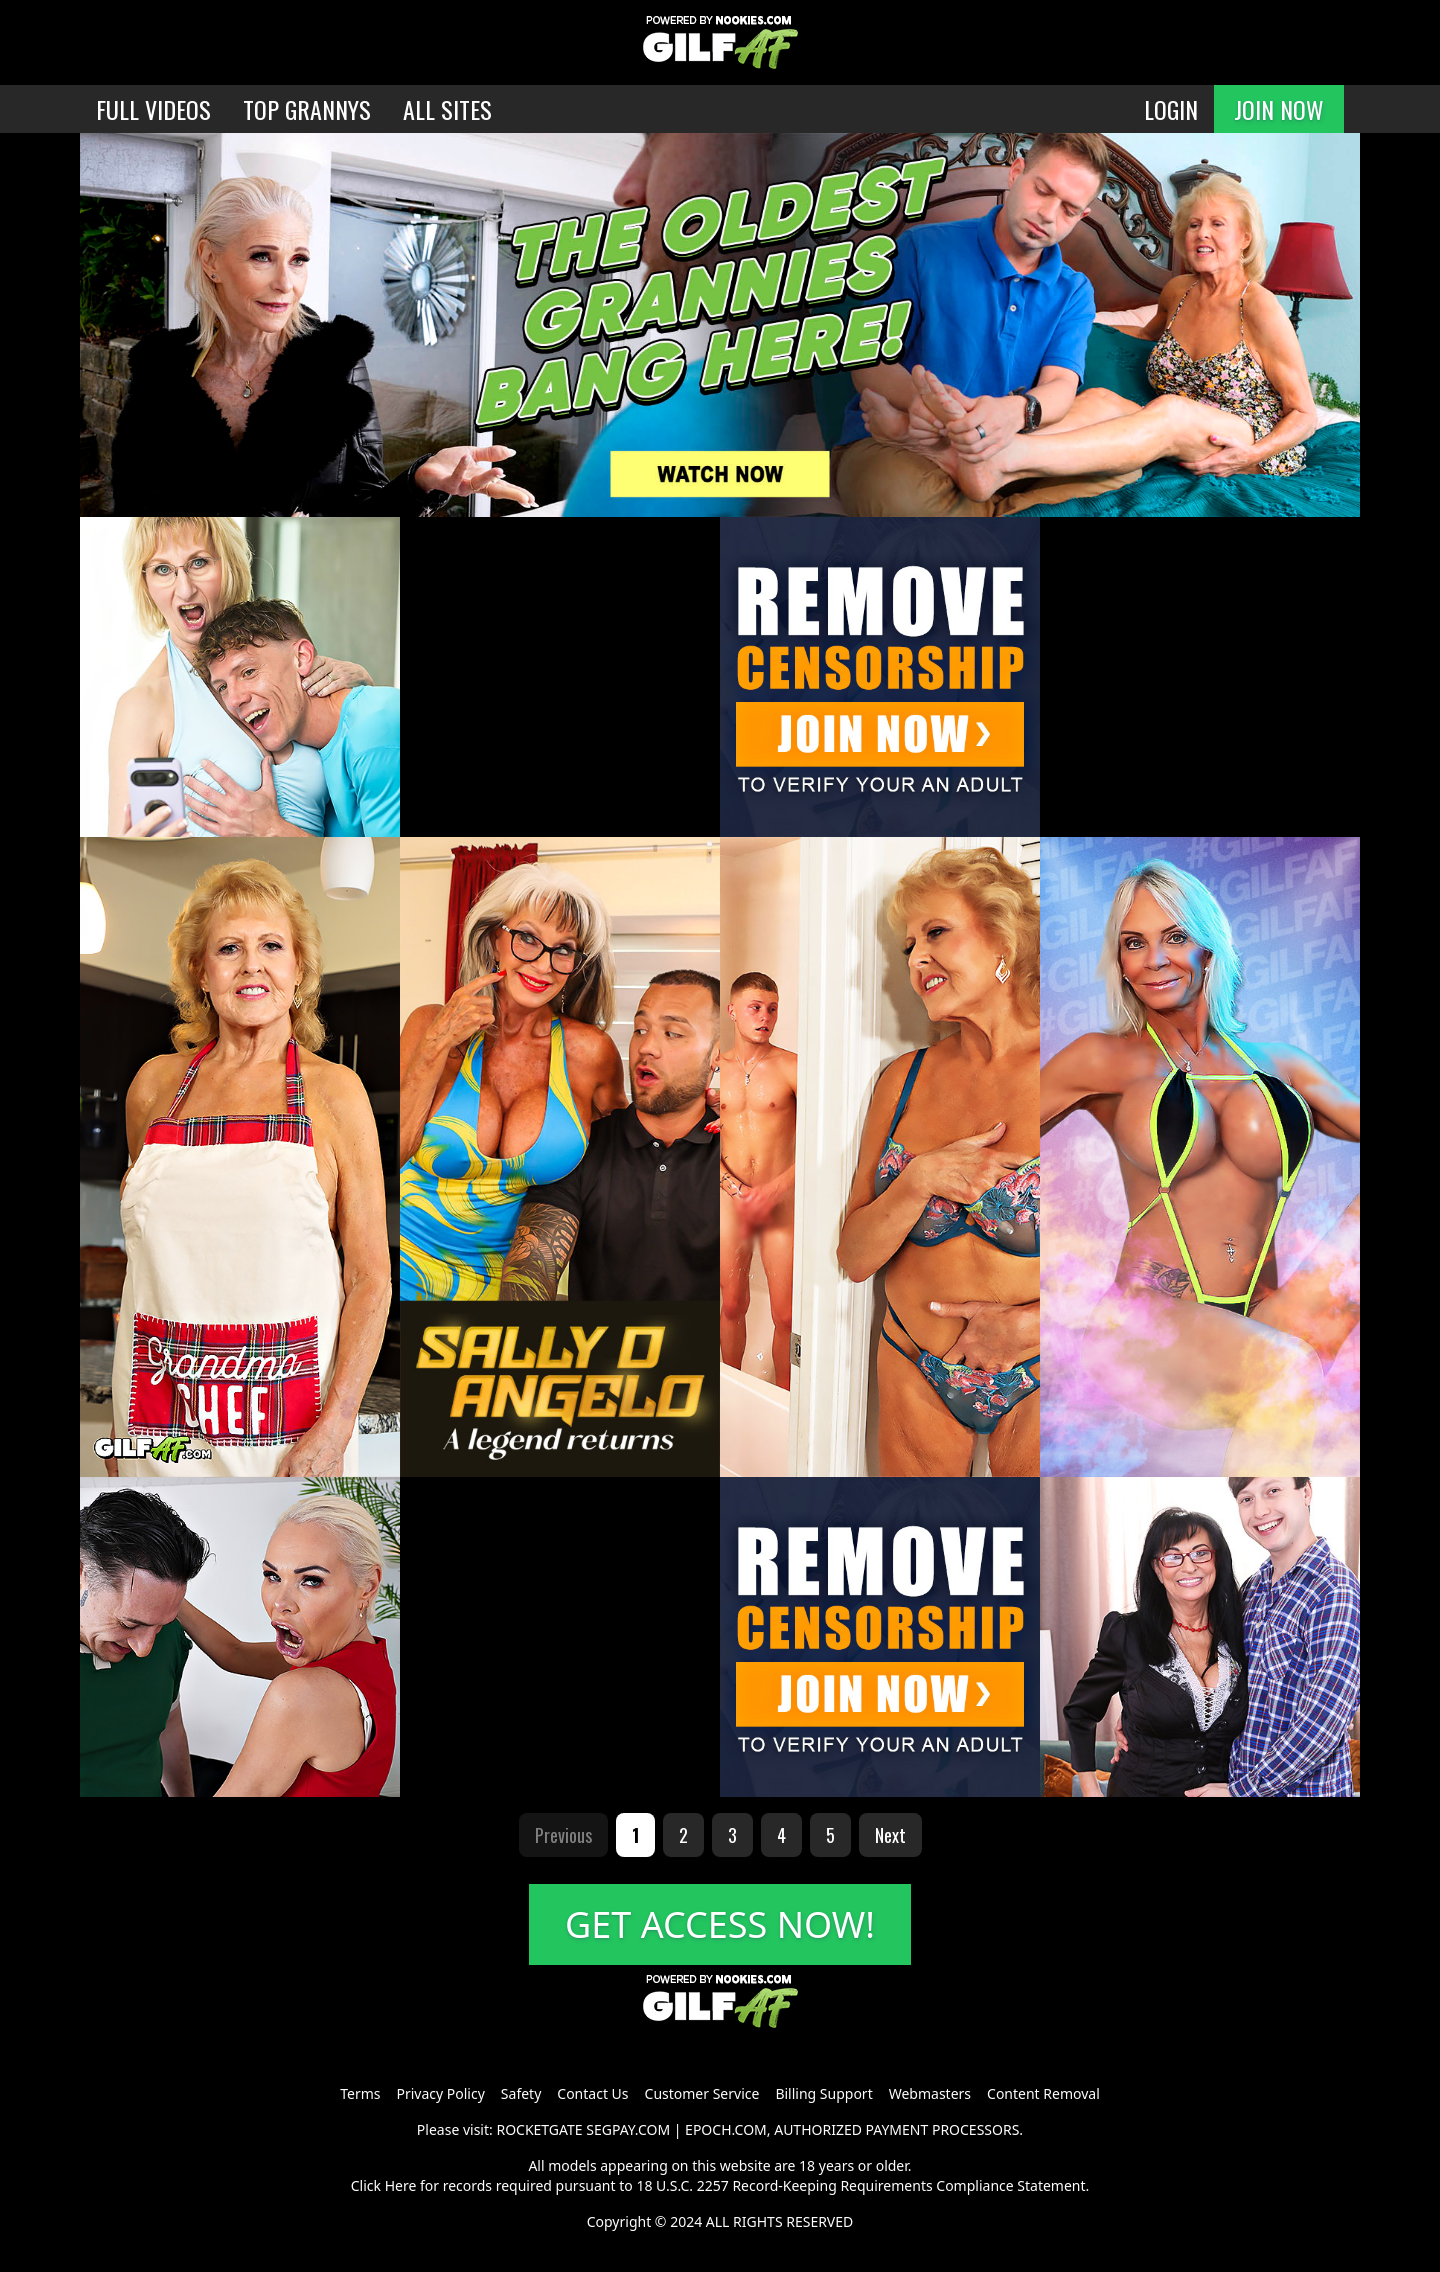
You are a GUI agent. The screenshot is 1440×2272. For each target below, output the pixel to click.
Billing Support (823, 2093)
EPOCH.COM (726, 2129)
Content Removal (1043, 2093)
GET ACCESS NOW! (720, 1924)
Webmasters (930, 2093)
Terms (360, 2093)
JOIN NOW (1279, 109)
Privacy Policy (440, 2093)
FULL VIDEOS (153, 109)
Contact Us (592, 2093)
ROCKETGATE (539, 2129)
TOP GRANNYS (307, 109)
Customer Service (702, 2093)
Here (401, 2185)
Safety (521, 2093)
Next (890, 1835)
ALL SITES (447, 109)
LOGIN (1171, 109)
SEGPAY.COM (628, 2129)
